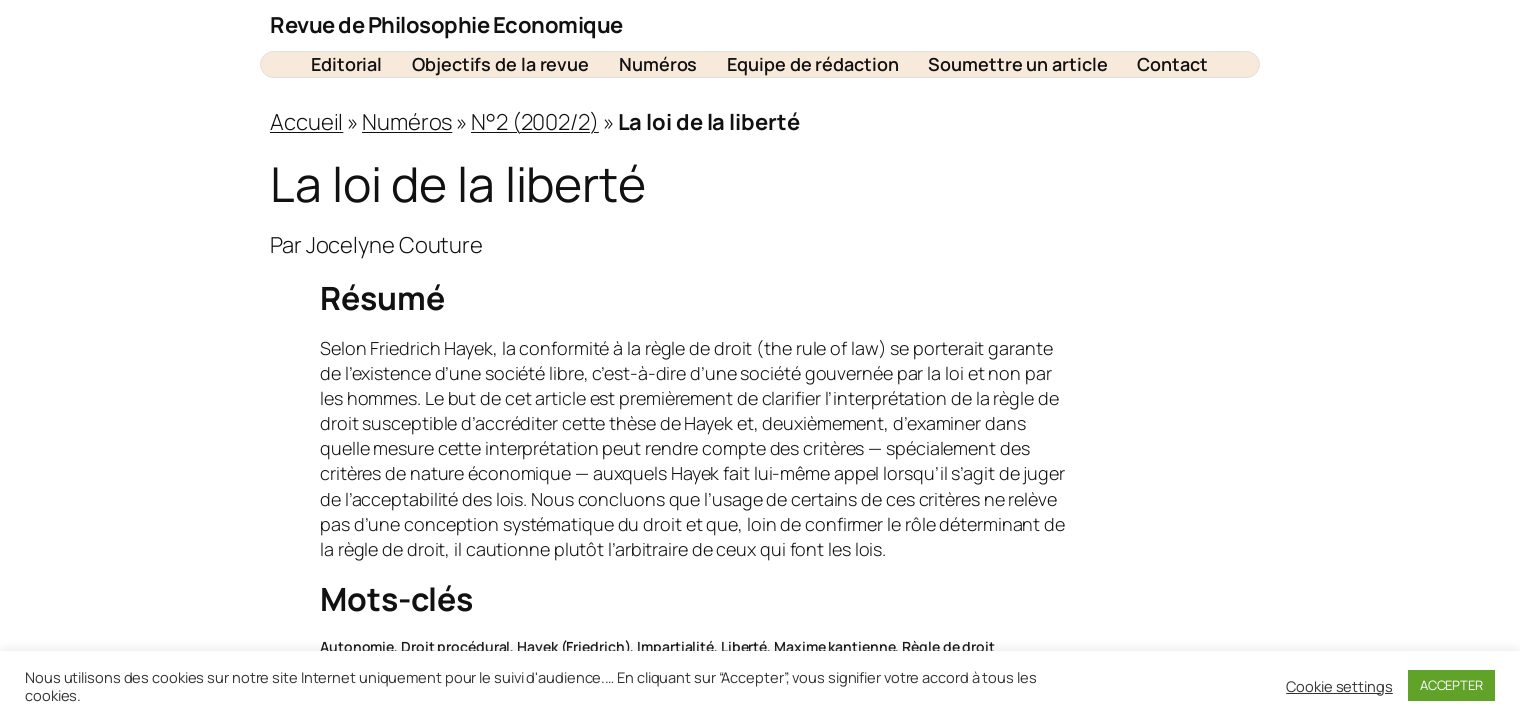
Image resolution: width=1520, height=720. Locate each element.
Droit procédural (455, 646)
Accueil (306, 122)
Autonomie (357, 646)
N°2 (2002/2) (535, 122)
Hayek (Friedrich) (573, 646)
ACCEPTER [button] (1451, 685)
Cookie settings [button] (1339, 686)
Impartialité (675, 646)
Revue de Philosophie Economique (446, 25)
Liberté (744, 646)
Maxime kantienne (834, 646)
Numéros (407, 122)
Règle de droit (948, 646)
